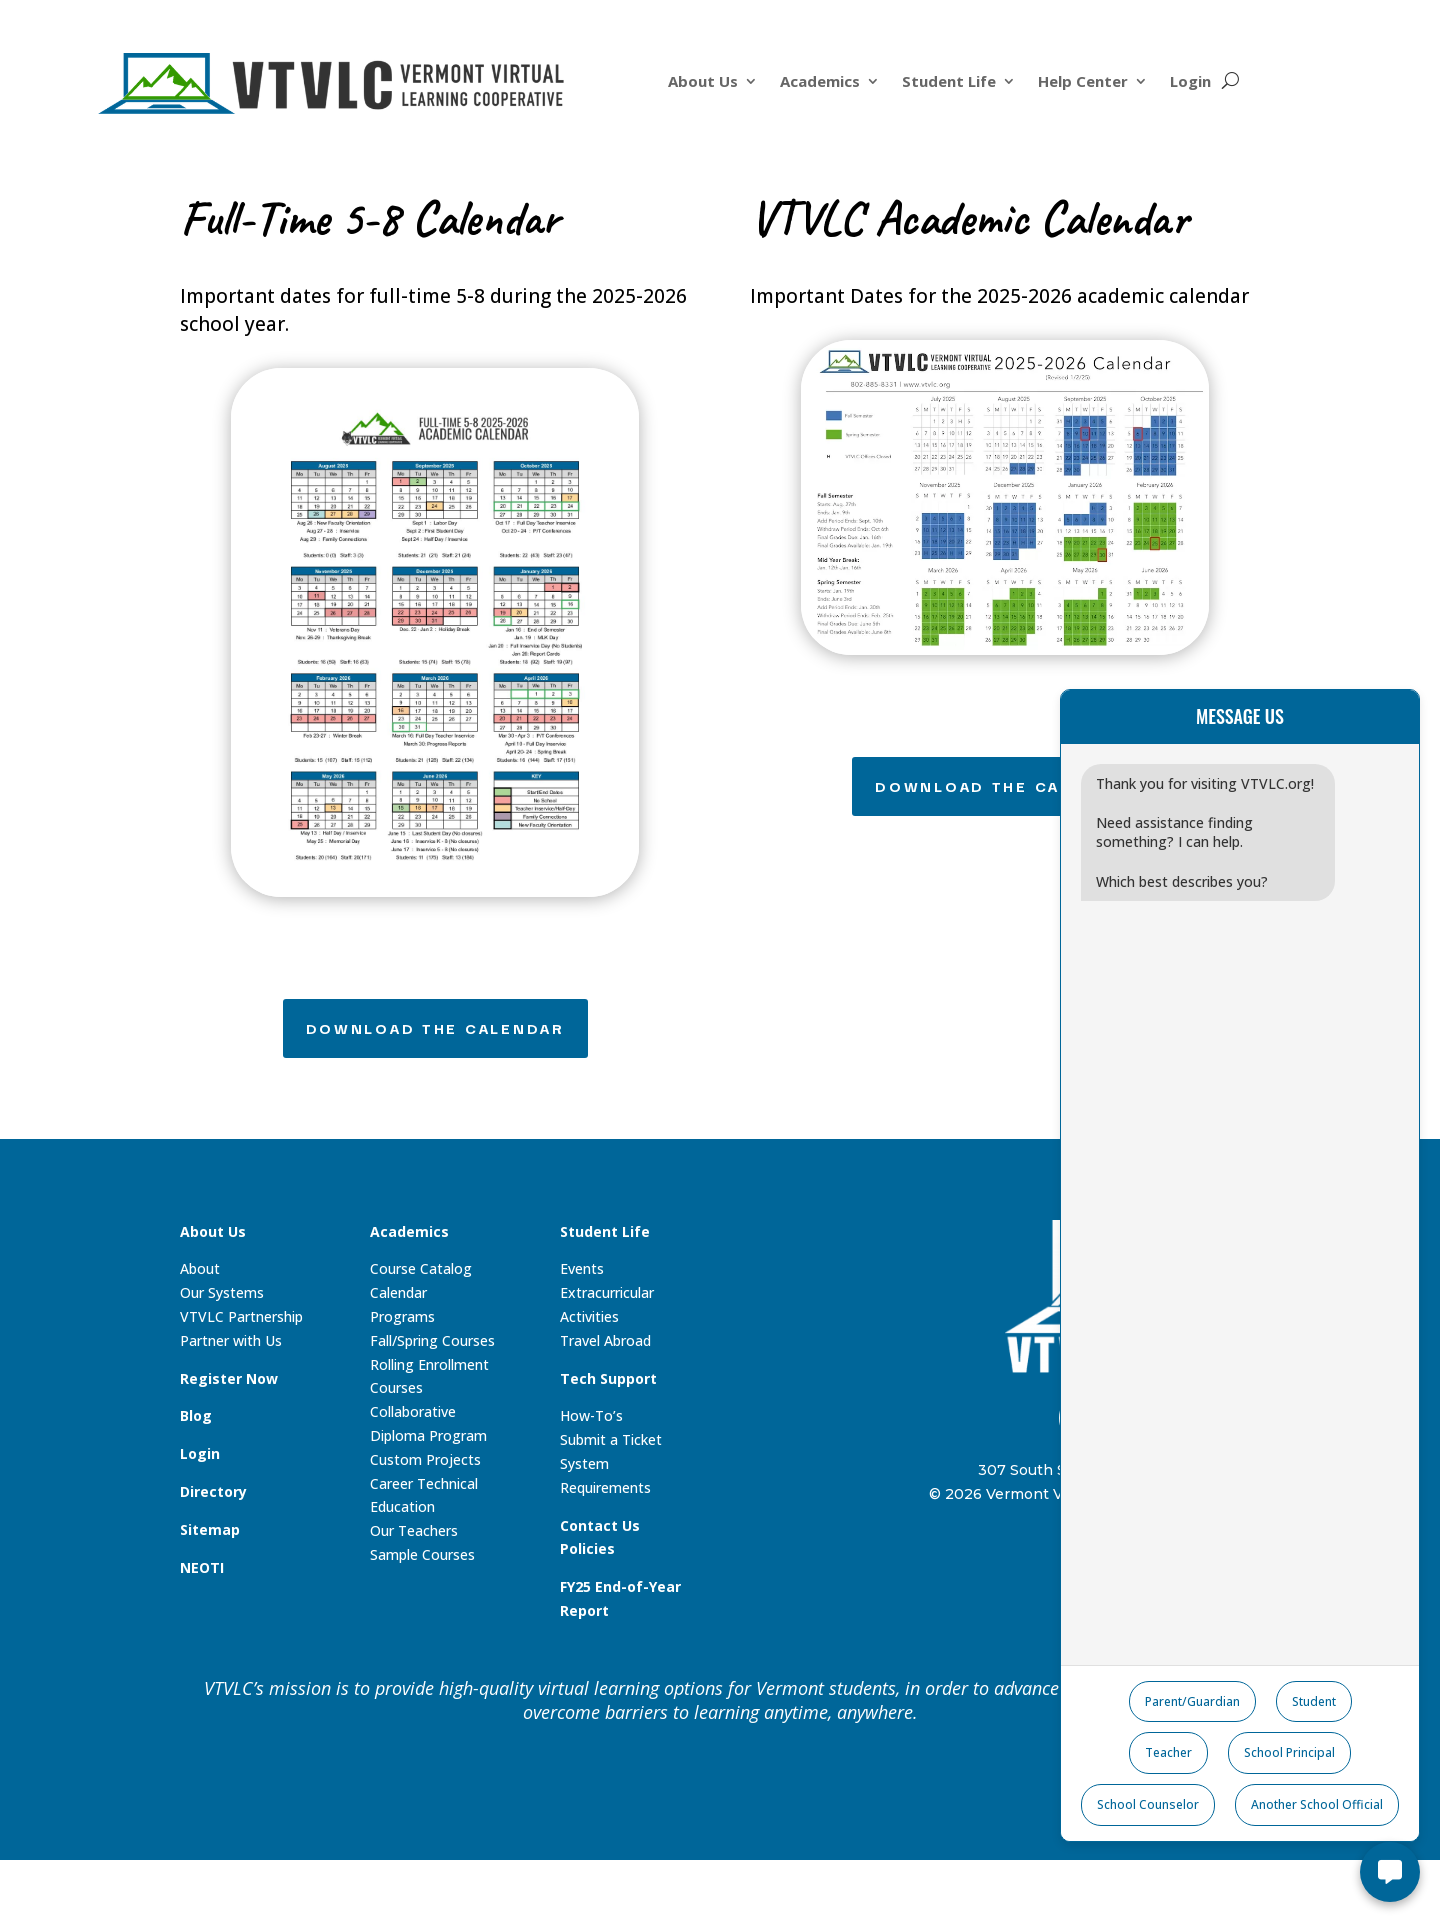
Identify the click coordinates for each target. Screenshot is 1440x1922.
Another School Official (1317, 1804)
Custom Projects (425, 1459)
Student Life (949, 82)
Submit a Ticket (611, 1439)
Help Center (1083, 82)
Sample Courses (422, 1554)
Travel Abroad (605, 1340)
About (200, 1268)
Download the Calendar (435, 1027)
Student (1314, 1701)
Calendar (398, 1292)
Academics (820, 82)
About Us (703, 82)
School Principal (1289, 1752)
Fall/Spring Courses (432, 1340)
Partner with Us (231, 1340)
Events (582, 1268)
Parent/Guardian (1192, 1701)
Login (1190, 82)
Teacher (1168, 1752)
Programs (402, 1316)
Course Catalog (421, 1268)
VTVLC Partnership (241, 1316)
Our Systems (222, 1292)
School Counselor (1148, 1804)
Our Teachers (414, 1530)
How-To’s (591, 1415)
